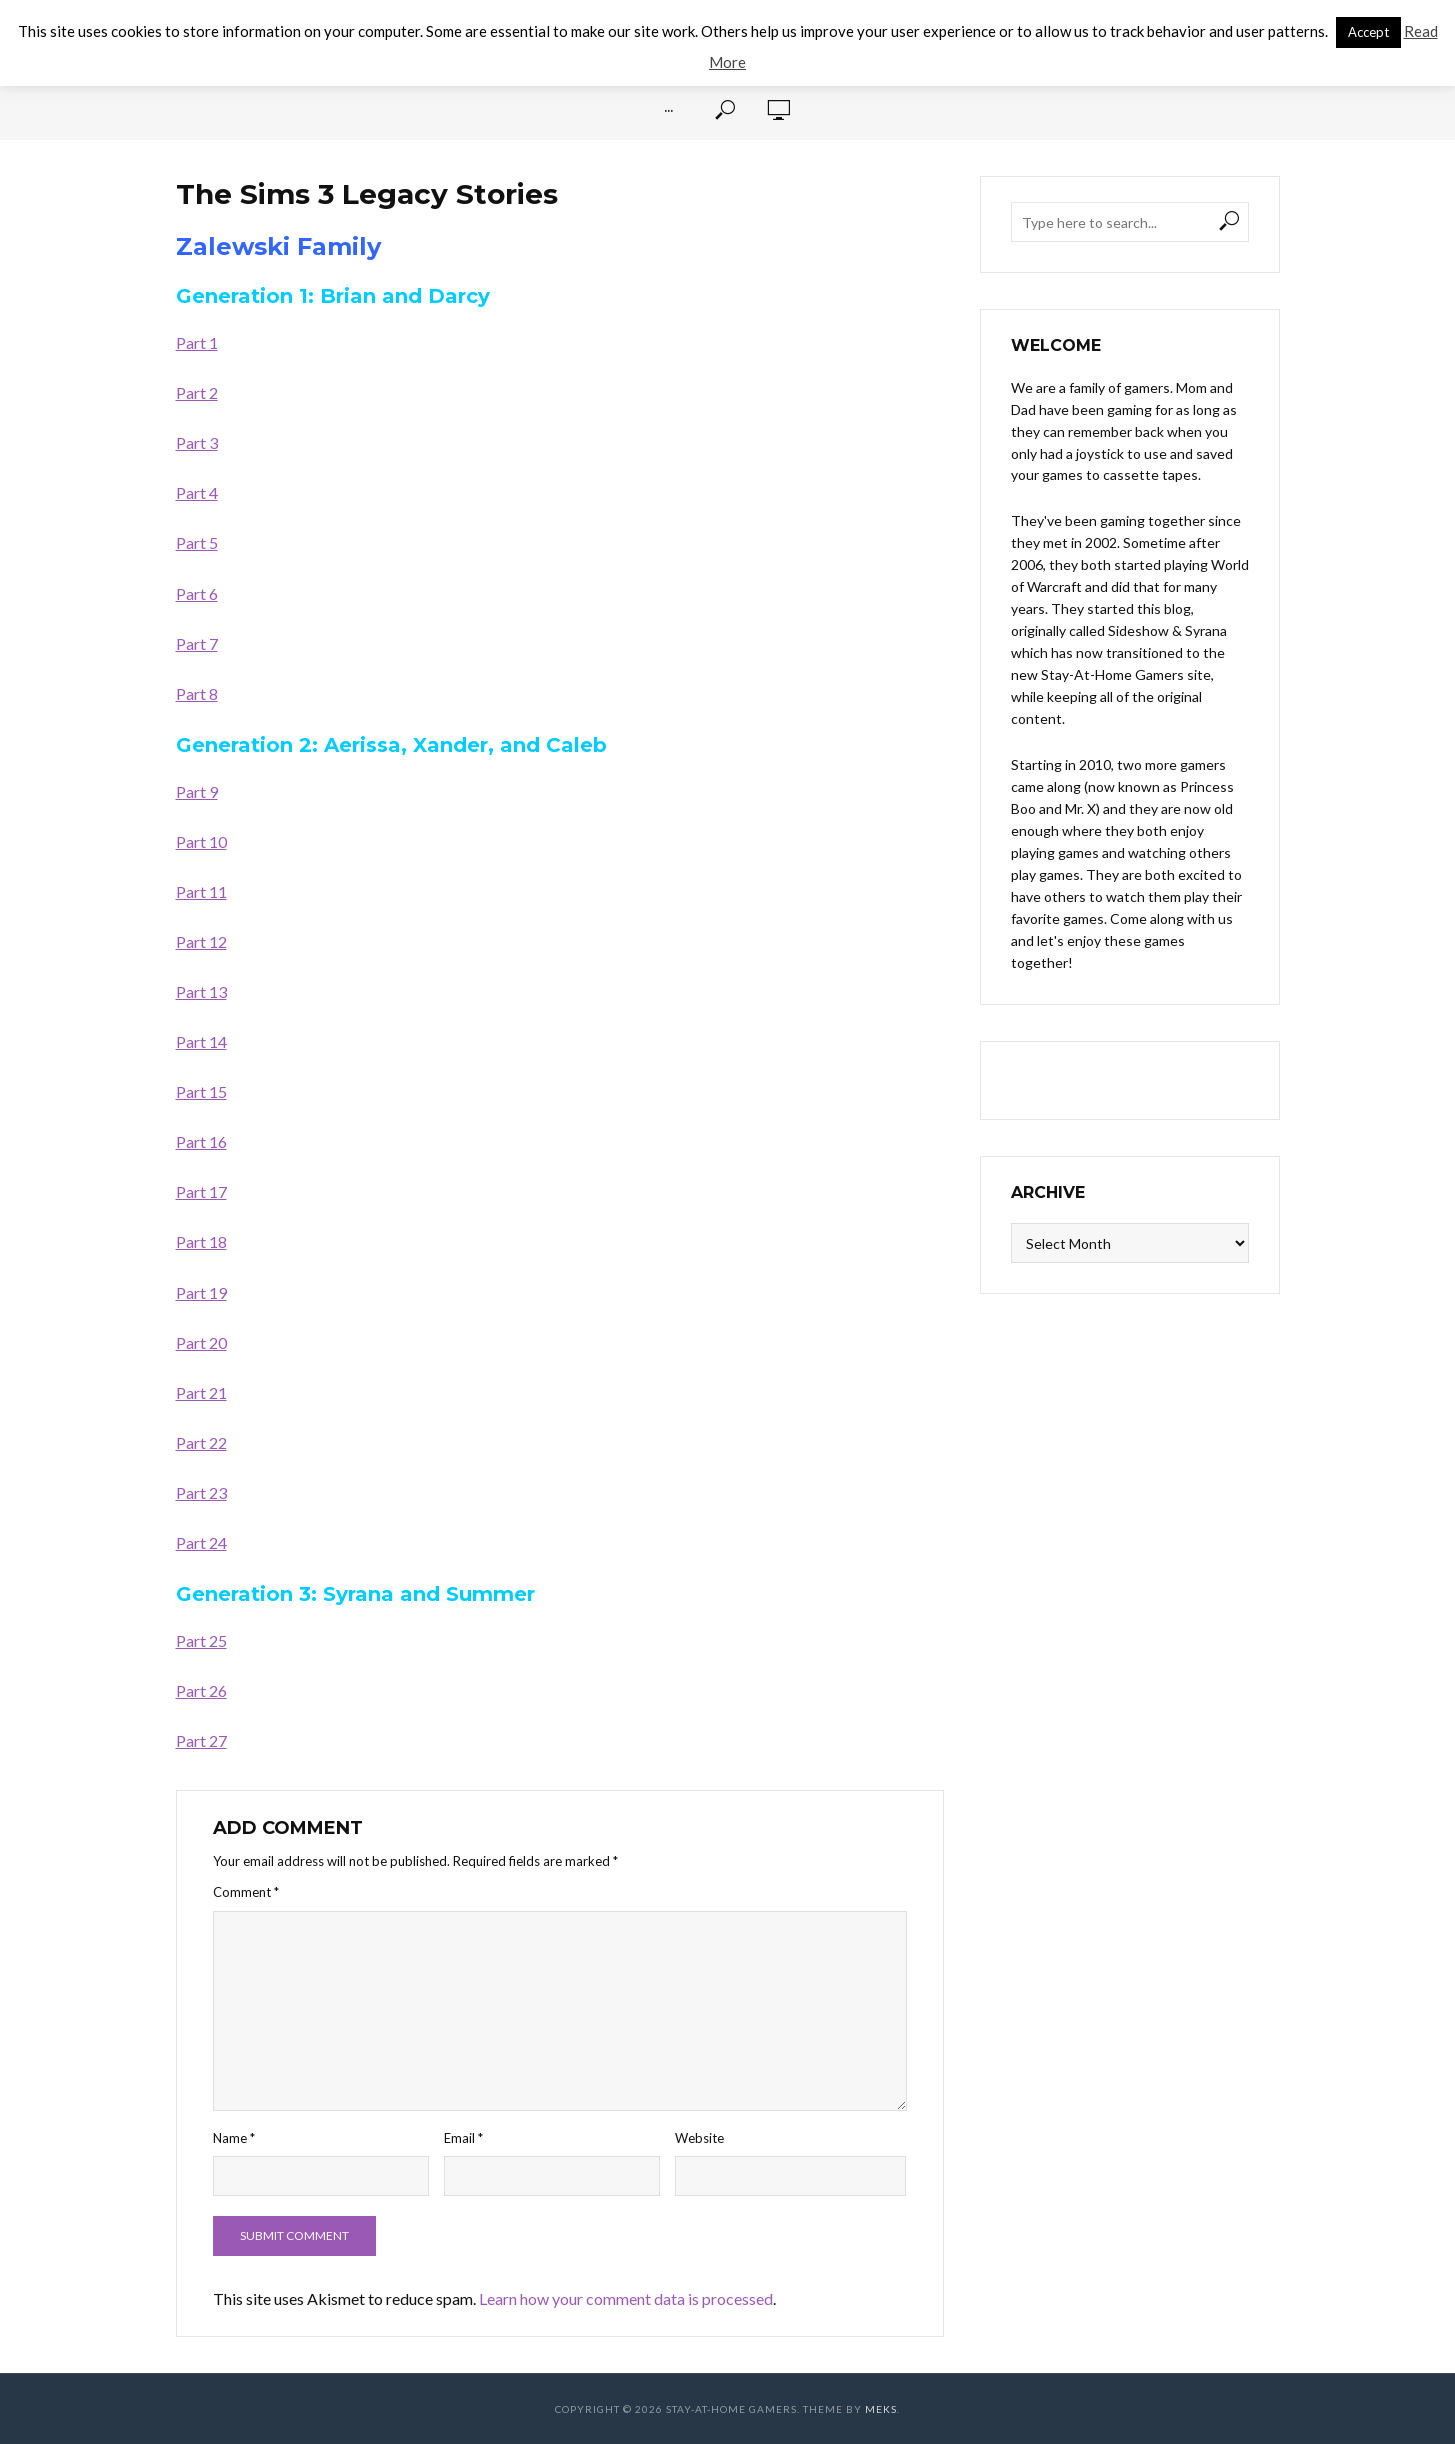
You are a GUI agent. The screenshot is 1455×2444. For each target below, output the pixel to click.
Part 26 (201, 1690)
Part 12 (201, 941)
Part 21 (201, 1392)
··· (668, 110)
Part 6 (197, 593)
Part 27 (201, 1740)
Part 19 (201, 1292)
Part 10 (201, 841)
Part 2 (197, 392)
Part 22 (201, 1442)
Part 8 (197, 693)
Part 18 (201, 1241)
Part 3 (197, 442)
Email (463, 2138)
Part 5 (197, 542)
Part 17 (201, 1191)
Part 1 (197, 342)
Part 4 (197, 492)
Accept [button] (1368, 32)
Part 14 (201, 1041)
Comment (246, 1892)
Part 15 (201, 1091)
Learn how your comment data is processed (626, 2298)
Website (699, 2138)
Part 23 (201, 1492)
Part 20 (201, 1342)
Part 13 (201, 991)
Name (234, 2138)
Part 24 (201, 1542)
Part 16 (201, 1141)
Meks (881, 2409)
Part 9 (197, 791)
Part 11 (201, 891)
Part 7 (197, 643)
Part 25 (201, 1640)
